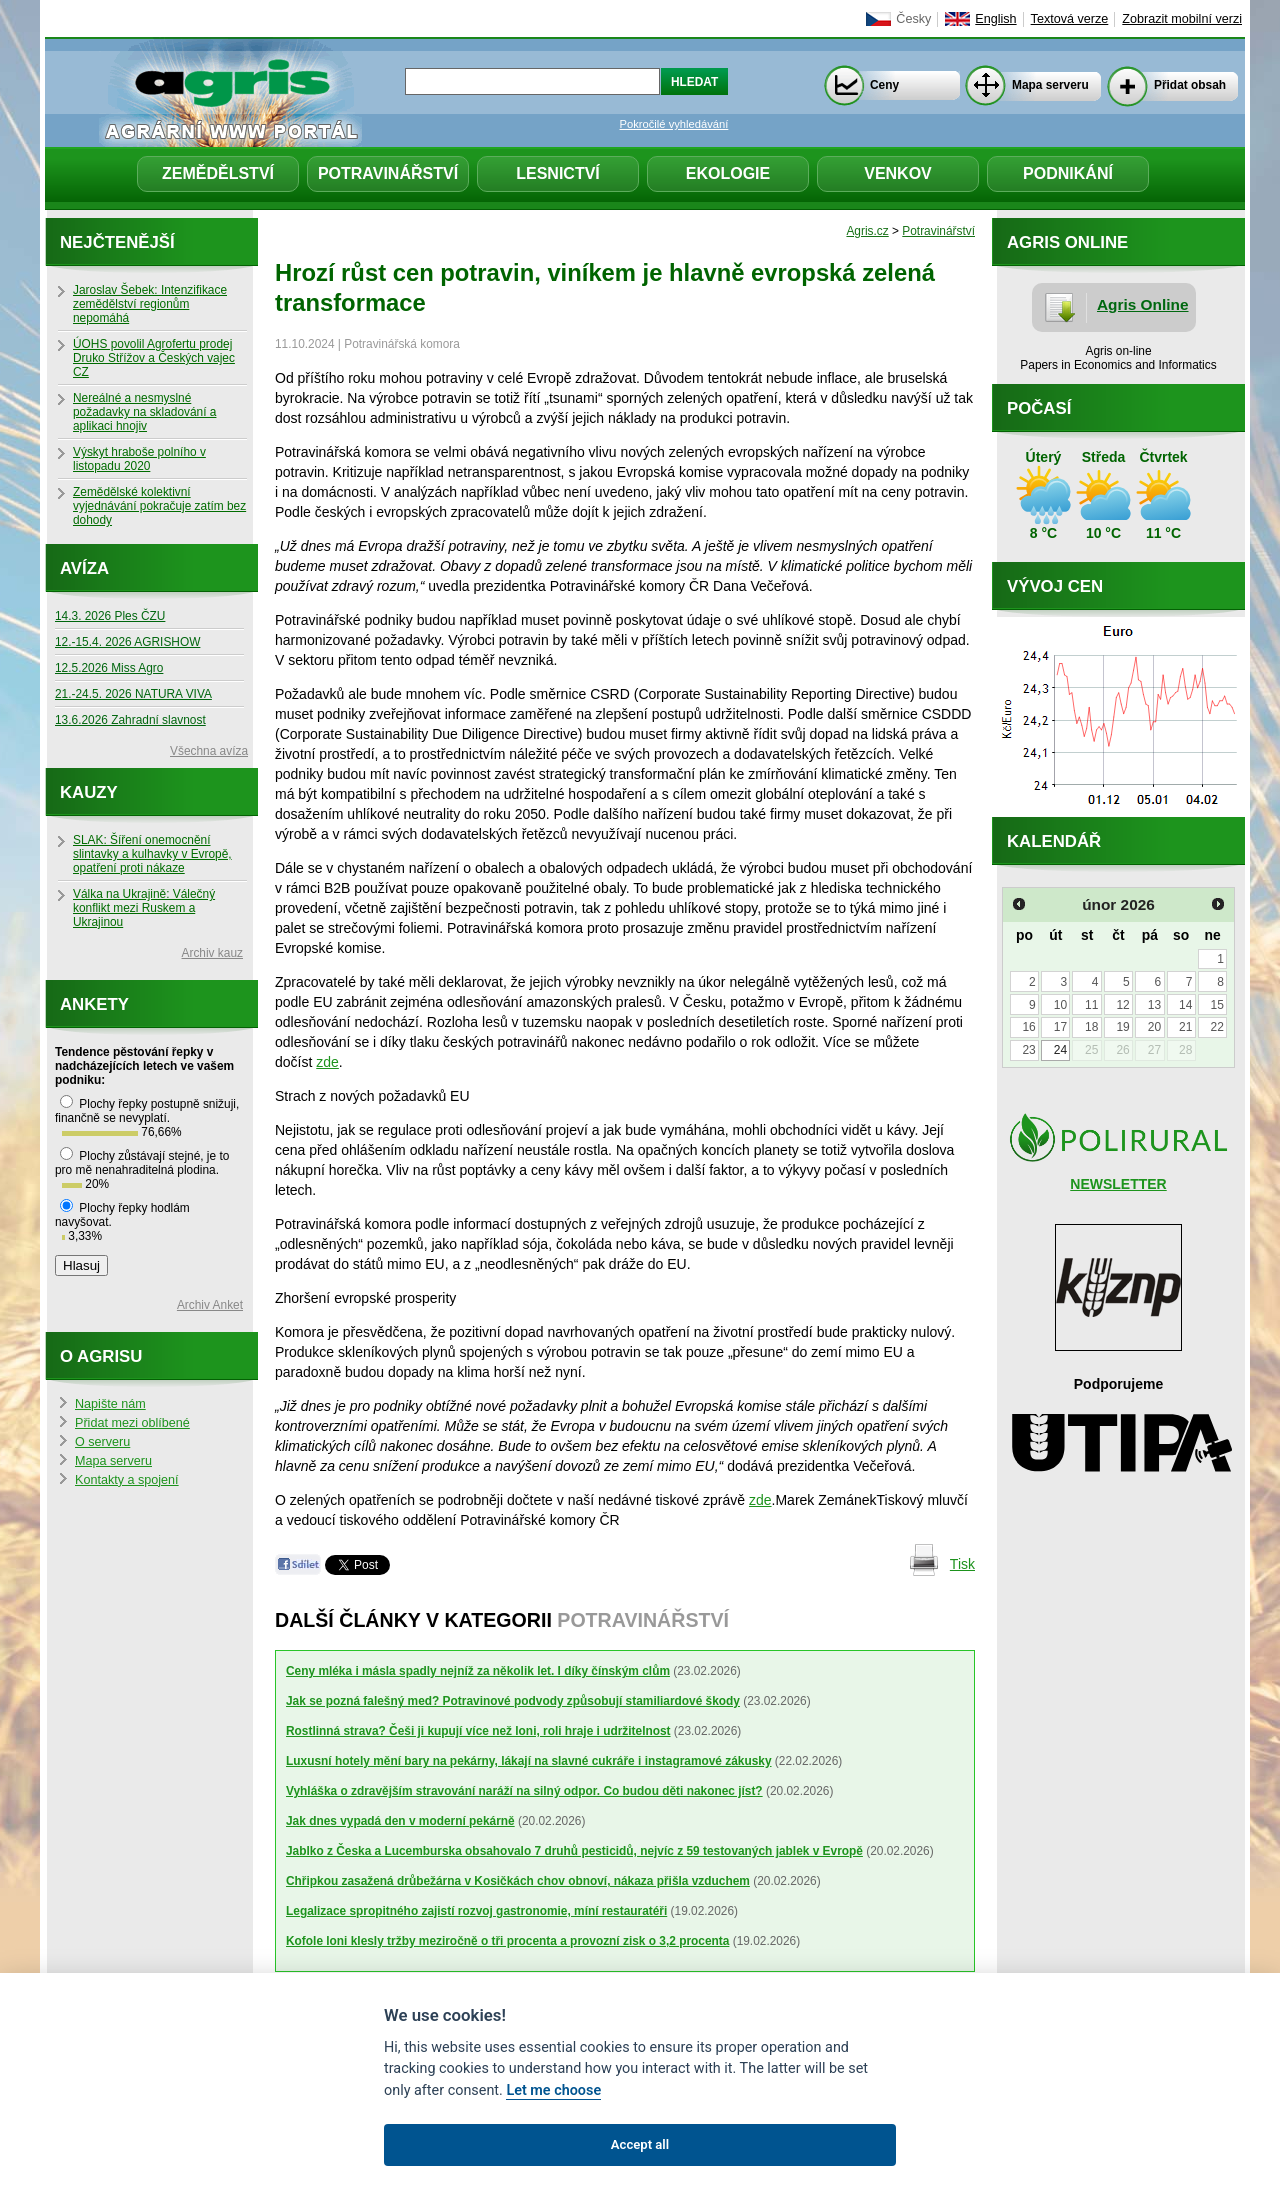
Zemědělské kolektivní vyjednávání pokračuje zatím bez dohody (159, 506)
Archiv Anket (210, 1305)
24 (1060, 1050)
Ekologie (728, 173)
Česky (913, 19)
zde (327, 1062)
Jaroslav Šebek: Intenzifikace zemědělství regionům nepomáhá (150, 304)
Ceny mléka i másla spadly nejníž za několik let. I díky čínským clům (478, 1671)
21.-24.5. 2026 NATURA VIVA (133, 694)
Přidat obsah (1190, 85)
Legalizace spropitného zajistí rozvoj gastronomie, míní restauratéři (476, 1911)
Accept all (640, 2144)
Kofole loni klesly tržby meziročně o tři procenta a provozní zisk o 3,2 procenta (507, 1941)
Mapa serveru (1050, 85)
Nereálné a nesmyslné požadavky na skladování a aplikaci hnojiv (144, 412)
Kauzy (89, 792)
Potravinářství (388, 173)
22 (1216, 1027)
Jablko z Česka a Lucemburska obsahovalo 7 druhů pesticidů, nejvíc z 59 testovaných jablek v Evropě (574, 1851)
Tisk (962, 1564)
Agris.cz (867, 231)
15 (1216, 1005)
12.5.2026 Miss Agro (109, 668)
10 (1060, 1005)
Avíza (84, 568)
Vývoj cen (1055, 586)
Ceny (884, 85)
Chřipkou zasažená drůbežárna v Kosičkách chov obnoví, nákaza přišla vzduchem (518, 1881)
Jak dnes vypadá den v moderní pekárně (400, 1821)
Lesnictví (558, 173)
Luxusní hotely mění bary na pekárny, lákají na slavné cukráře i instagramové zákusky (529, 1761)
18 (1091, 1027)
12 (1122, 1005)
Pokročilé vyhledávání (674, 124)
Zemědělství (218, 173)
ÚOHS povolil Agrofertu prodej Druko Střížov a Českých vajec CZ (154, 358)
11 (1091, 1005)
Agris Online (1143, 304)
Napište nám (110, 1404)
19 (1122, 1027)
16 (1028, 1027)
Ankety (94, 1004)
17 (1060, 1027)
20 (1154, 1027)
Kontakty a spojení (127, 1480)
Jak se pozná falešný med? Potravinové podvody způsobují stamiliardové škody (513, 1701)
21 (1185, 1027)
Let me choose (553, 2090)
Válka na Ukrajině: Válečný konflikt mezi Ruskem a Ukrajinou (144, 908)
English (995, 19)
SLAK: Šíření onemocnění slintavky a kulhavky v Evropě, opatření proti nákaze (152, 854)
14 (1185, 1005)
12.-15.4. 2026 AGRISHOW (127, 642)
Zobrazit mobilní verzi (1182, 19)
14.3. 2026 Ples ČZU (110, 616)
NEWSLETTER (1118, 1184)
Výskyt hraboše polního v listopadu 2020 (139, 459)
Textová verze (1070, 19)
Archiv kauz (212, 953)
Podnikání (1068, 173)
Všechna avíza (209, 751)
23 (1028, 1050)
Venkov (898, 173)
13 (1154, 1005)
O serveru (102, 1442)
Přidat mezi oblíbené (132, 1423)
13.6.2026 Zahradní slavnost (130, 720)
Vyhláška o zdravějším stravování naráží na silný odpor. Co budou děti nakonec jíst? (524, 1791)
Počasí (1039, 408)
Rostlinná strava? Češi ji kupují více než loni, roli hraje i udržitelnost (478, 1731)
